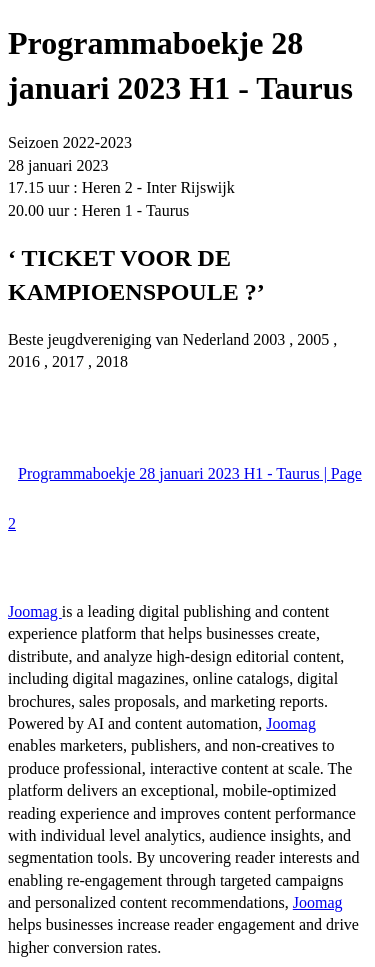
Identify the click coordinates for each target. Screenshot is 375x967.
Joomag (35, 611)
